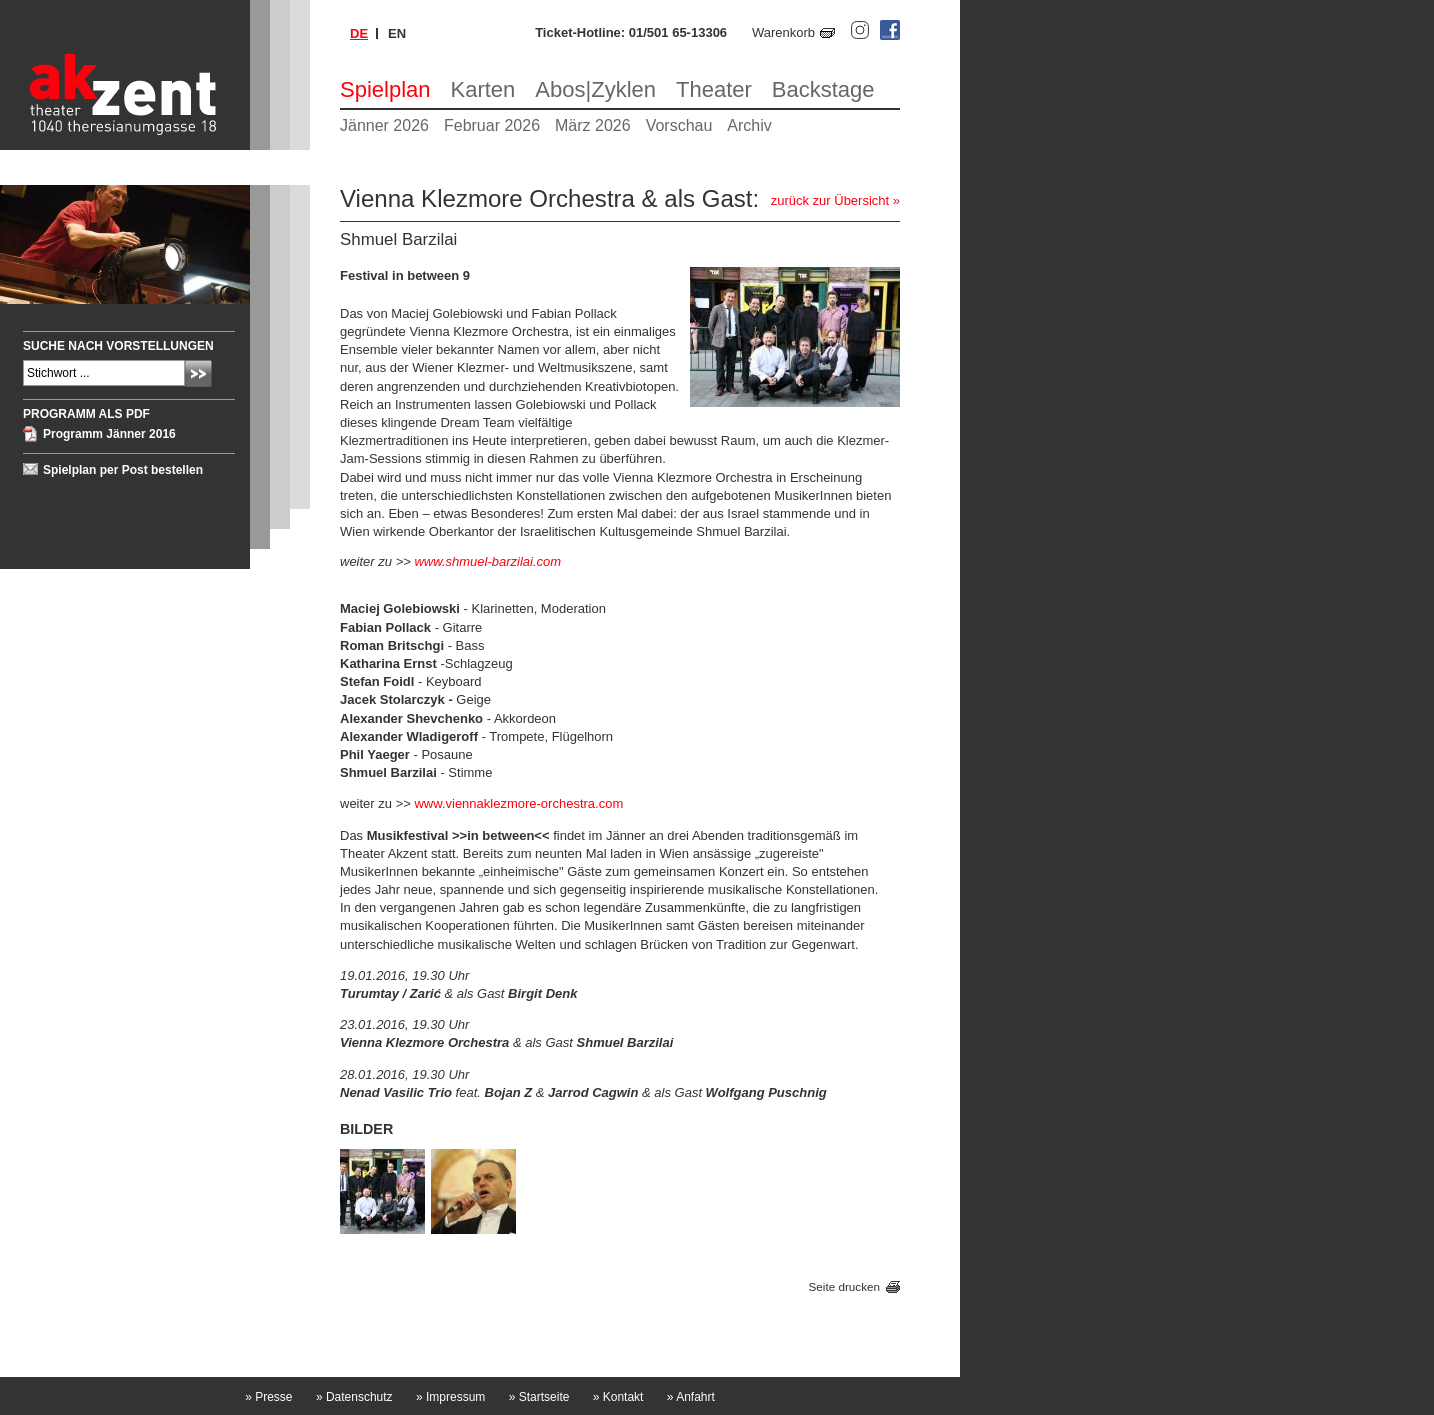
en (397, 33)
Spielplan (385, 89)
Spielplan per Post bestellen (123, 470)
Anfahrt (691, 1397)
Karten (483, 89)
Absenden (198, 373)
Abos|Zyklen (595, 89)
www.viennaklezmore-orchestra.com (518, 803)
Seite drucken (844, 1286)
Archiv (749, 125)
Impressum (450, 1397)
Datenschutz (354, 1397)
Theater (714, 89)
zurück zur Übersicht (830, 200)
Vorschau (679, 125)
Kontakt (618, 1397)
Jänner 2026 (384, 125)
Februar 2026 (492, 125)
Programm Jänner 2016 (109, 434)
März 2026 (593, 125)
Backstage (823, 89)
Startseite (539, 1397)
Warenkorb (783, 32)
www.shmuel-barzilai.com (487, 561)
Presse (268, 1397)
